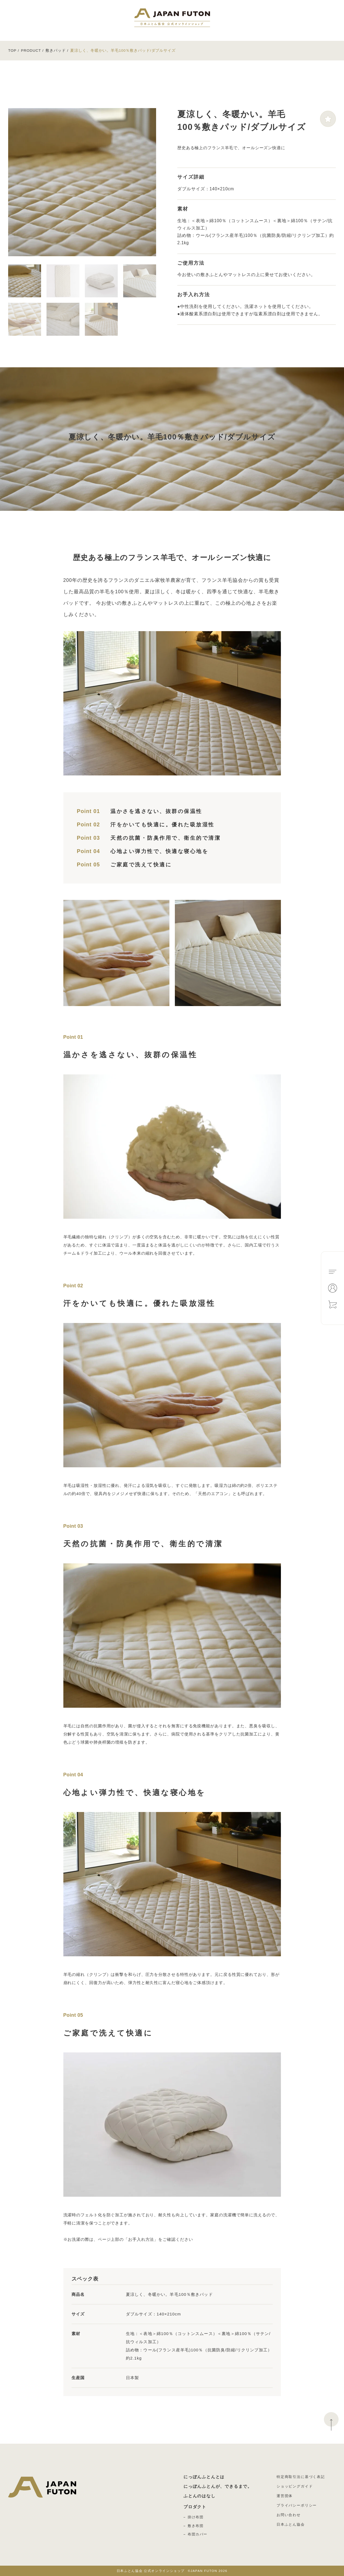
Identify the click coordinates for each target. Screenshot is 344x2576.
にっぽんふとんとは (204, 2476)
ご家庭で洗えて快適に (141, 864)
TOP (12, 50)
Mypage (332, 1288)
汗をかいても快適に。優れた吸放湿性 (162, 824)
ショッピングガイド (295, 2486)
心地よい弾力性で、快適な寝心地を (159, 851)
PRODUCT (31, 50)
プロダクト (195, 2506)
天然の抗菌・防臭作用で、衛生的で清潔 (165, 838)
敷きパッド (55, 50)
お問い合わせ (289, 2515)
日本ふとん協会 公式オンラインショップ (172, 17)
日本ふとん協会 (291, 2524)
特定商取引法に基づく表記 (301, 2477)
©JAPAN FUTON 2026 (172, 2570)
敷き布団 (195, 2526)
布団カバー (197, 2534)
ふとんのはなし (200, 2496)
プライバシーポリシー (297, 2505)
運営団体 (285, 2496)
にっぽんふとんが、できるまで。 (218, 2486)
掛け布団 (195, 2517)
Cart (332, 1304)
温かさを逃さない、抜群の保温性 (156, 811)
